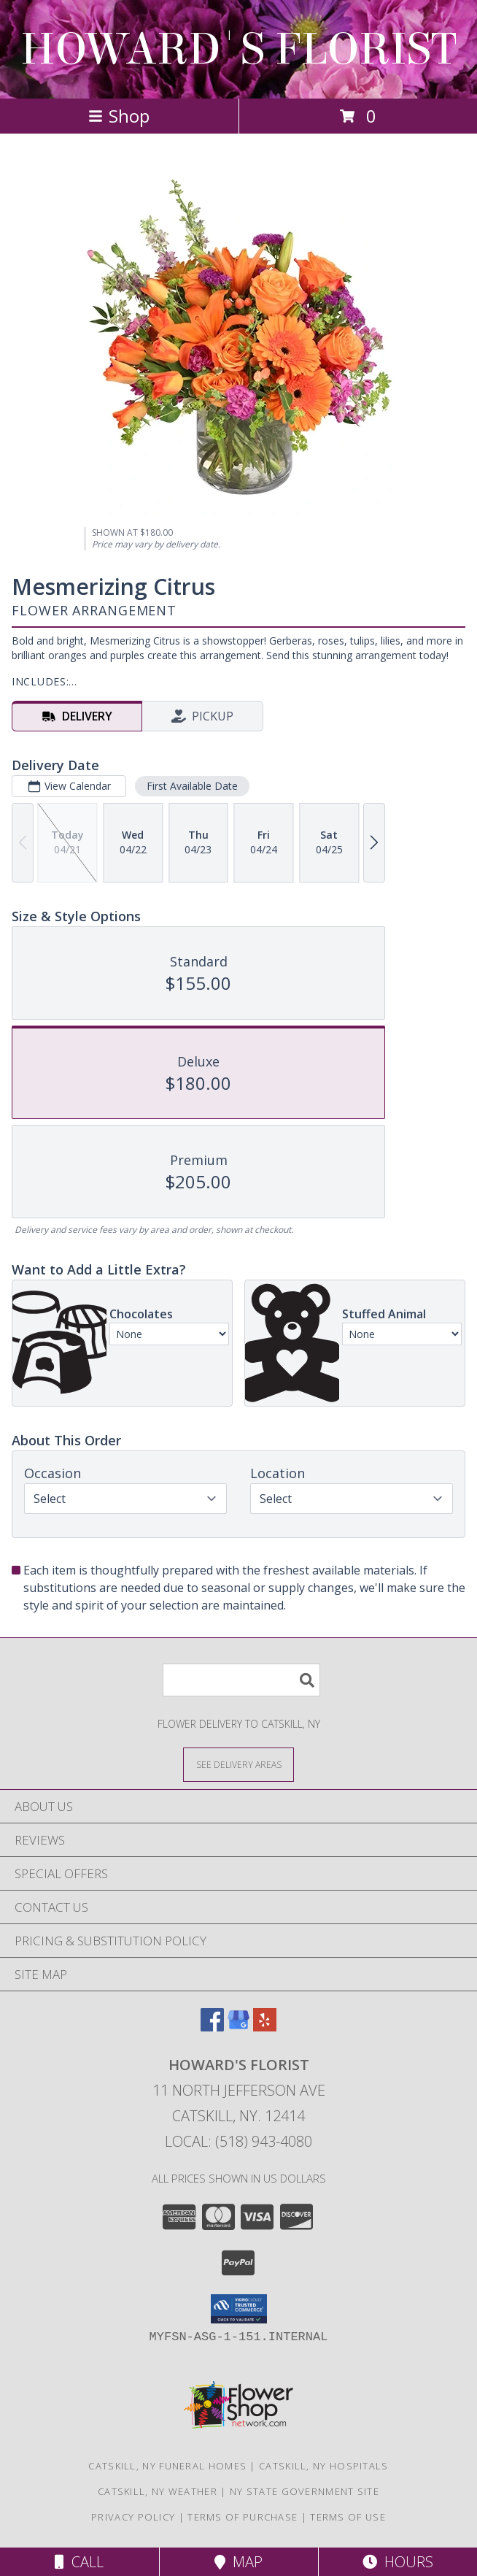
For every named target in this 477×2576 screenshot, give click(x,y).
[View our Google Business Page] (238, 2026)
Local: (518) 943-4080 (238, 2141)
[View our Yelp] (264, 2026)
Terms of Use (348, 2516)
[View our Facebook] (212, 2026)
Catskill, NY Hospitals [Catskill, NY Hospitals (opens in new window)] (324, 2465)
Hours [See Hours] (397, 2562)
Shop (119, 116)
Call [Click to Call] (79, 2562)
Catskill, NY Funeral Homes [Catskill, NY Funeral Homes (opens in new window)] (167, 2465)
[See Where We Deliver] (238, 1764)
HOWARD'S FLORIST (238, 49)
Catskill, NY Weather (157, 2491)
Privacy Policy (133, 2516)
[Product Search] (241, 1680)
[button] (239, 2308)
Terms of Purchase (242, 2516)
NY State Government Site (304, 2491)
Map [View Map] (238, 2562)
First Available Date (192, 786)
